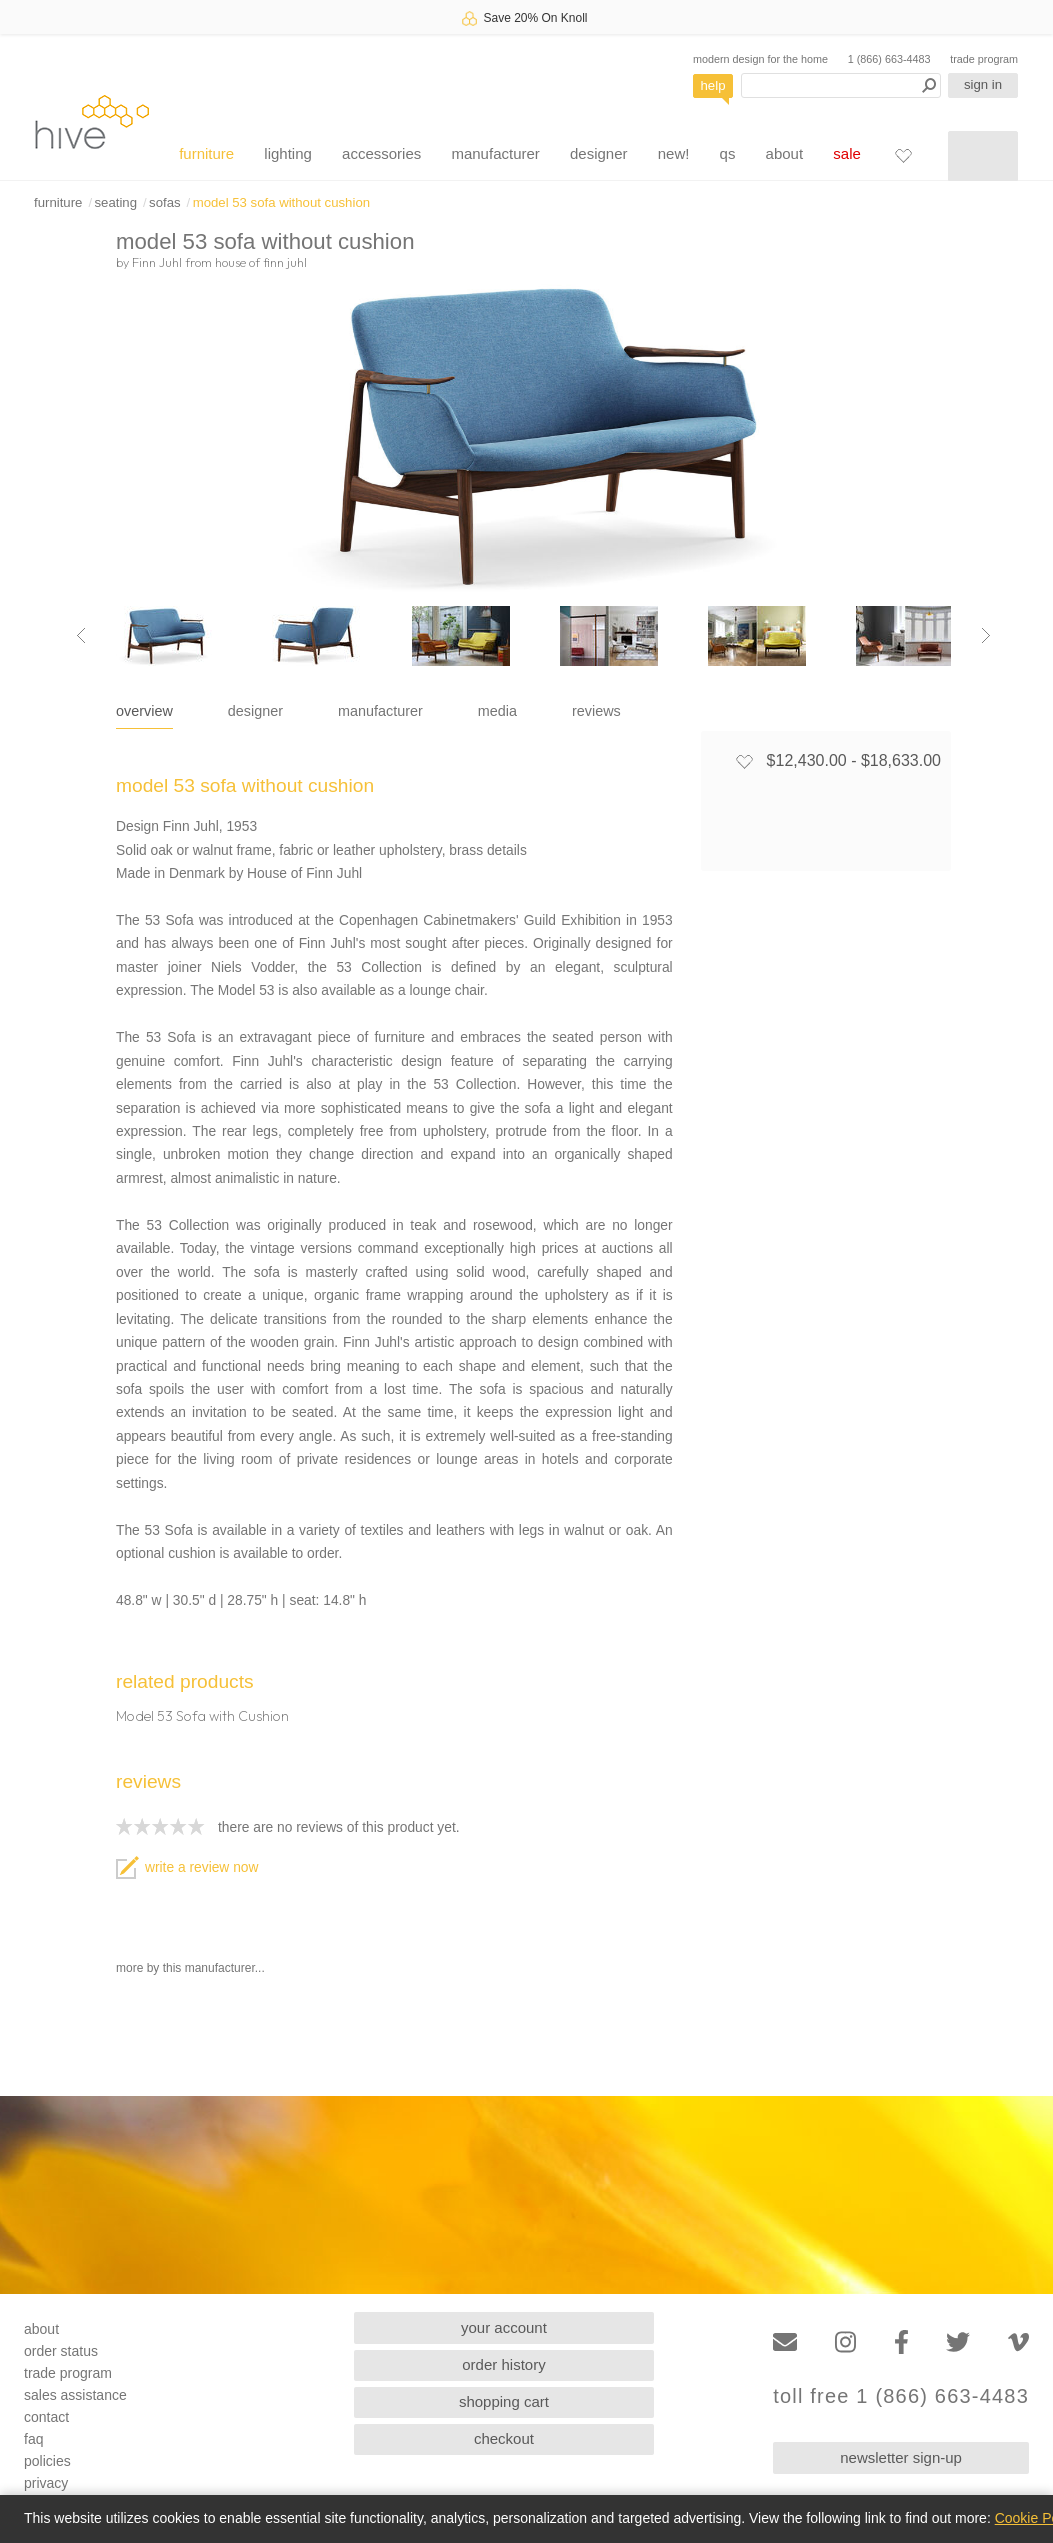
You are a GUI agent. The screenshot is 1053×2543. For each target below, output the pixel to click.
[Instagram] (845, 2342)
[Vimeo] (1018, 2342)
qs (728, 153)
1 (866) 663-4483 (889, 59)
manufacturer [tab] (380, 711)
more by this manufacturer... (190, 1968)
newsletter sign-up (901, 2457)
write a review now (187, 1867)
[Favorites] (903, 155)
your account (504, 2327)
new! (674, 153)
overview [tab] (144, 711)
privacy (46, 2483)
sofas (165, 202)
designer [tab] (255, 711)
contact (46, 2417)
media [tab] (497, 711)
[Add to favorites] (744, 761)
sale (847, 153)
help (713, 85)
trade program (984, 59)
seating (115, 202)
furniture (206, 153)
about (785, 153)
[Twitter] (958, 2342)
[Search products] (841, 85)
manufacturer (495, 153)
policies (47, 2461)
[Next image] (986, 636)
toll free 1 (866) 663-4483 (901, 2396)
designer (599, 153)
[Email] (785, 2342)
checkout (504, 2438)
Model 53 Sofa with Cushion (202, 1716)
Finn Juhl (157, 262)
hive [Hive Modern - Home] (92, 121)
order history (503, 2364)
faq (33, 2439)
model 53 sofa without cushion (281, 202)
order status (61, 2351)
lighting (288, 153)
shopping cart (504, 2401)
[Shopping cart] (983, 156)
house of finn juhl (261, 262)
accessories (381, 153)
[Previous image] (81, 636)
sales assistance (75, 2395)
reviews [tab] (596, 711)
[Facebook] (901, 2342)
